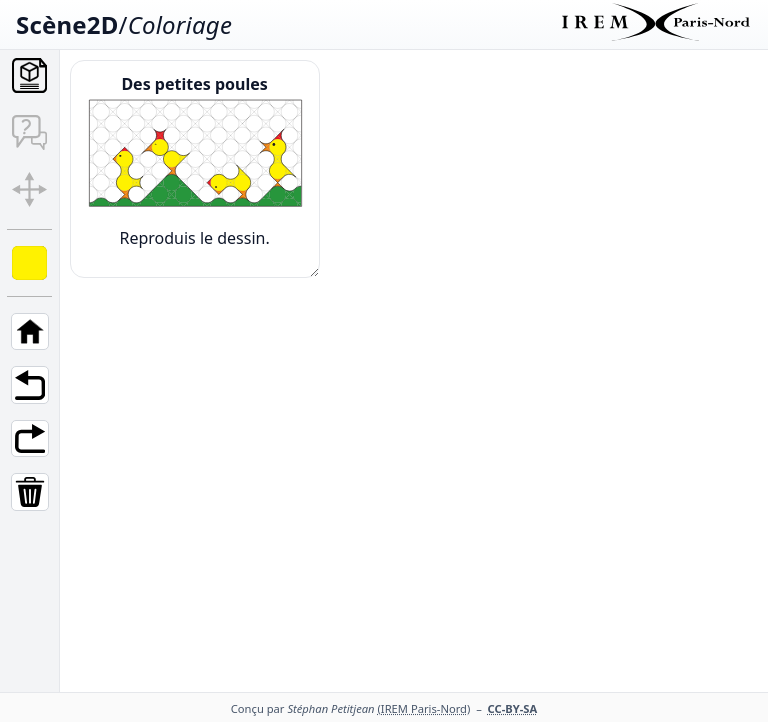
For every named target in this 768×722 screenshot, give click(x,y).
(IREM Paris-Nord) (424, 708)
